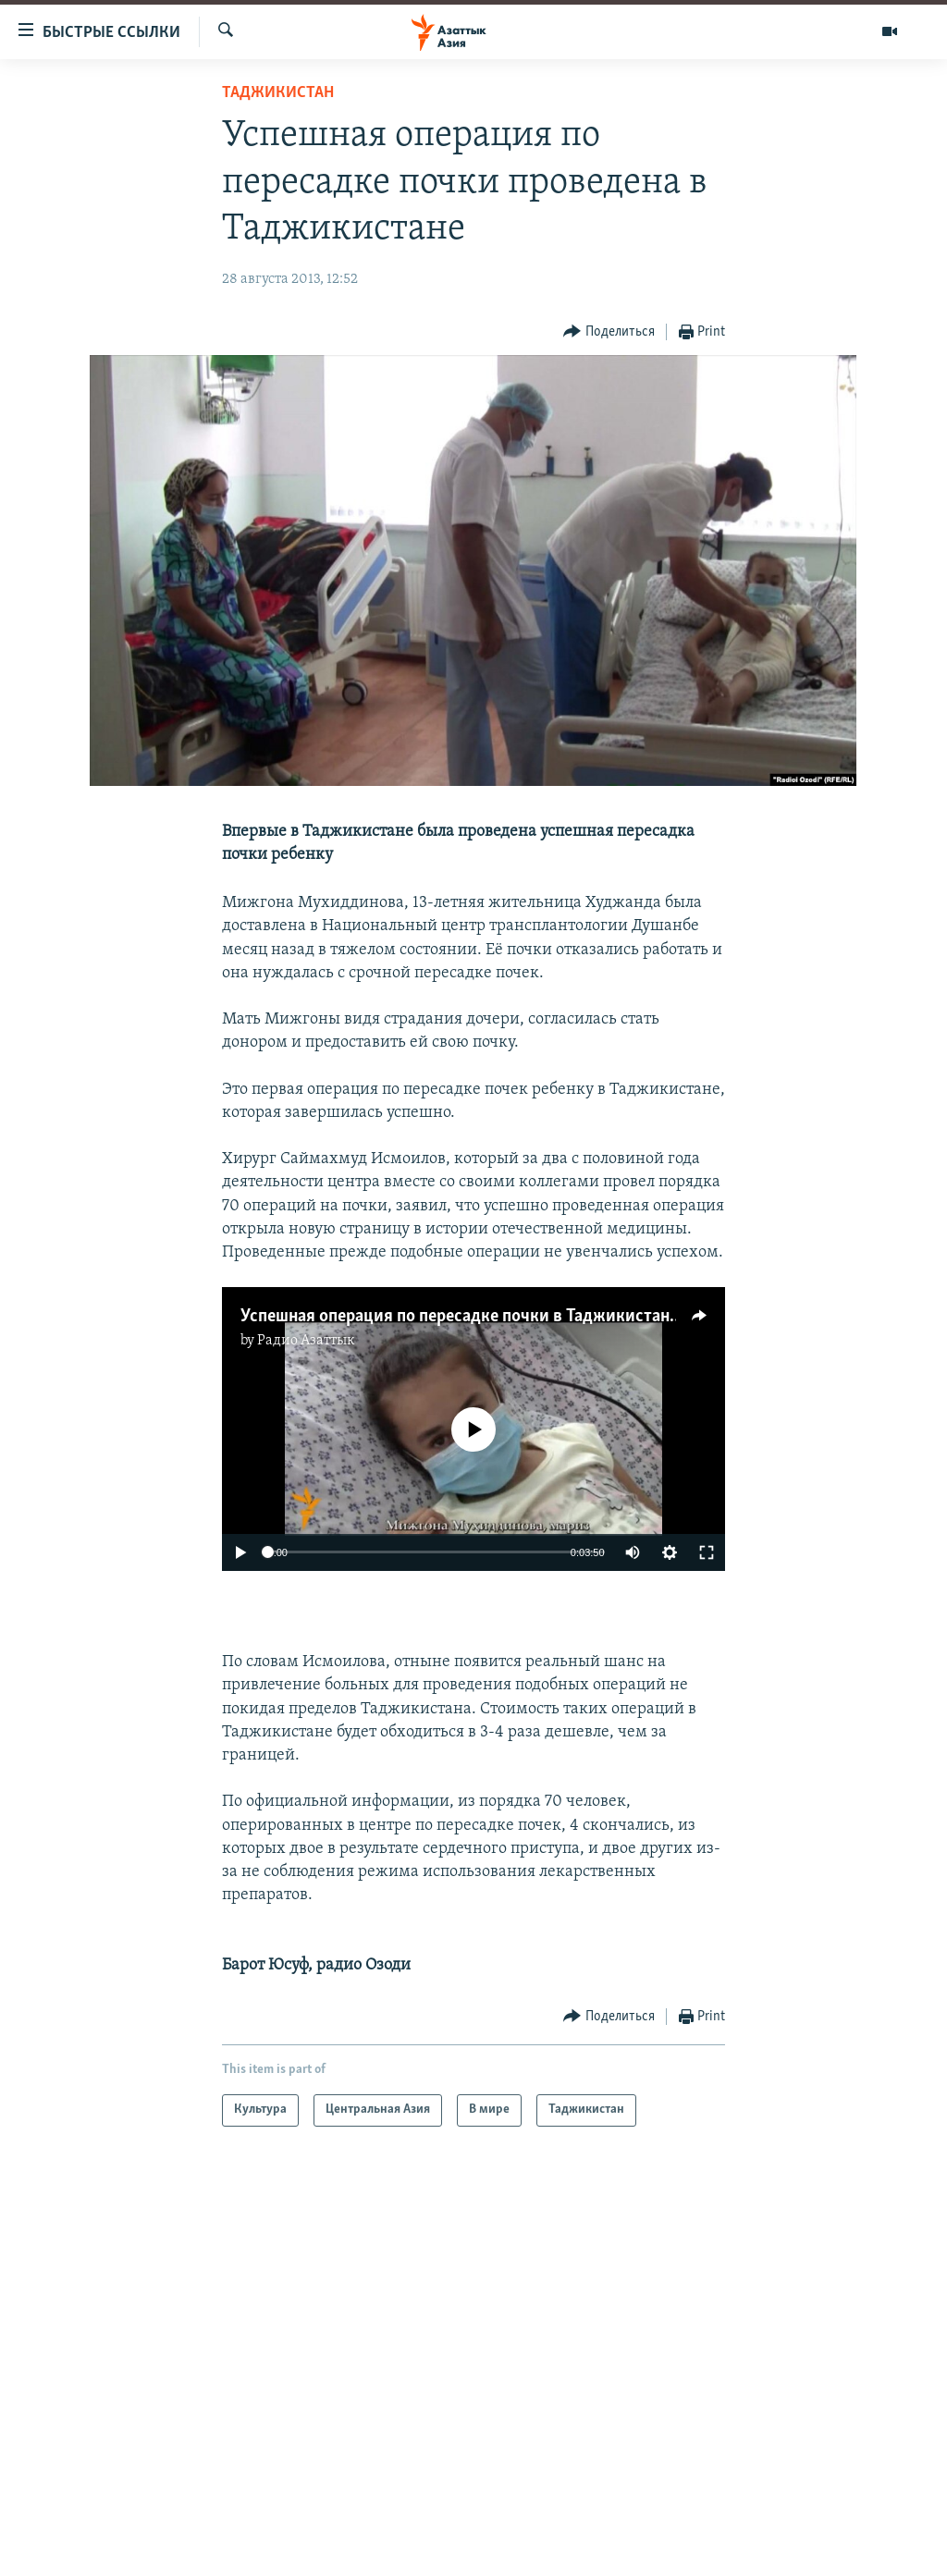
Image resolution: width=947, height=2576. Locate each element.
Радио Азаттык (306, 1340)
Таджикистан (278, 93)
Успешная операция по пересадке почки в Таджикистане (459, 1316)
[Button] (609, 332)
